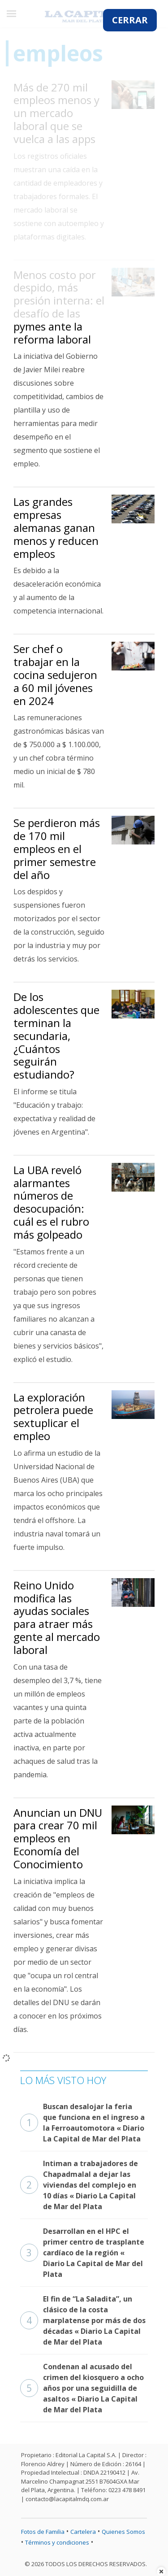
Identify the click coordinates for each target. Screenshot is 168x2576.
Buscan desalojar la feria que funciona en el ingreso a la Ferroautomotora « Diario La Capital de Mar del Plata (82, 2123)
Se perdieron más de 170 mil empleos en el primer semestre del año (56, 848)
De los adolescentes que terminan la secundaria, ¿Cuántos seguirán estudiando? (56, 1035)
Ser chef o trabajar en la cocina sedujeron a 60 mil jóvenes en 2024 (55, 674)
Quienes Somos (123, 2532)
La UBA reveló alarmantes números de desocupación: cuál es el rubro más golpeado (51, 1202)
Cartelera (83, 2532)
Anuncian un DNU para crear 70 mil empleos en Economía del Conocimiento (57, 1838)
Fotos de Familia (43, 2532)
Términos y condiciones (57, 2542)
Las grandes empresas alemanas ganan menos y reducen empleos (56, 527)
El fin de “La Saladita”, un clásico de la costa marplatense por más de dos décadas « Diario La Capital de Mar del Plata (83, 2320)
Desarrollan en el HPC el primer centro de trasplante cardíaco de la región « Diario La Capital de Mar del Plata (82, 2252)
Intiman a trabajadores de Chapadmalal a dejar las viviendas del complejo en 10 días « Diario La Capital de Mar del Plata (79, 2184)
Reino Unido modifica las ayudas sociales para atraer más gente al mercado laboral (56, 1617)
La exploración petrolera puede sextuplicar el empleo (53, 1416)
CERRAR (130, 20)
